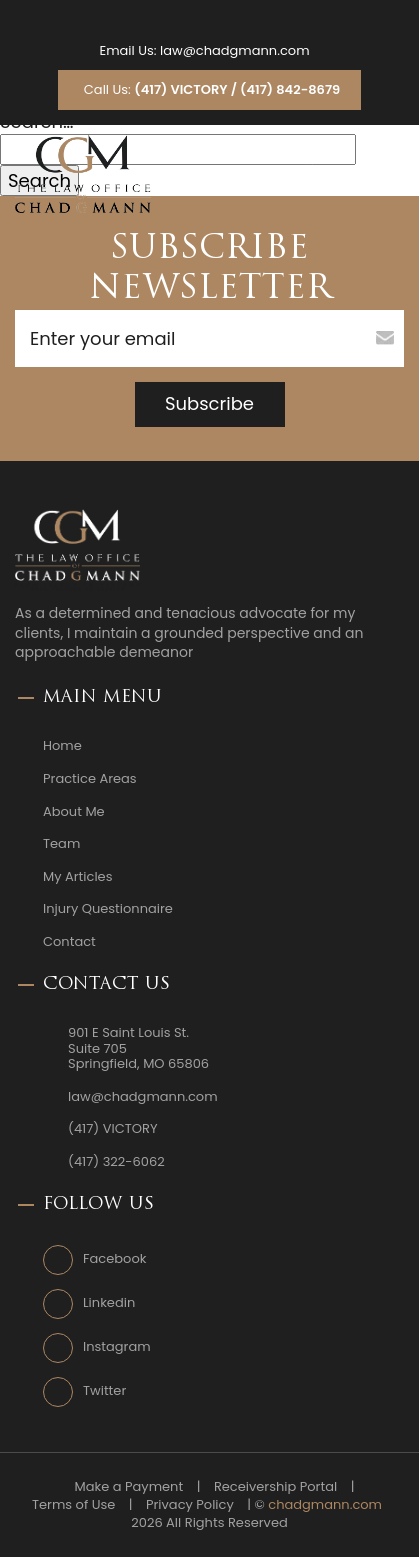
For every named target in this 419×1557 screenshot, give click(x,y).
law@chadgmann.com (235, 51)
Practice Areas (90, 779)
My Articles (77, 877)
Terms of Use (73, 1505)
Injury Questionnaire (108, 909)
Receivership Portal (275, 1487)
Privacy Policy (190, 1505)
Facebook (114, 1259)
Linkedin (109, 1303)
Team (61, 844)
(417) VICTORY (112, 1129)
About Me (74, 812)
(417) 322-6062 (116, 1162)
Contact (69, 942)
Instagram (117, 1347)
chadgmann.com (325, 1505)
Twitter (104, 1391)
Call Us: (212, 89)
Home (62, 746)
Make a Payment (129, 1487)
